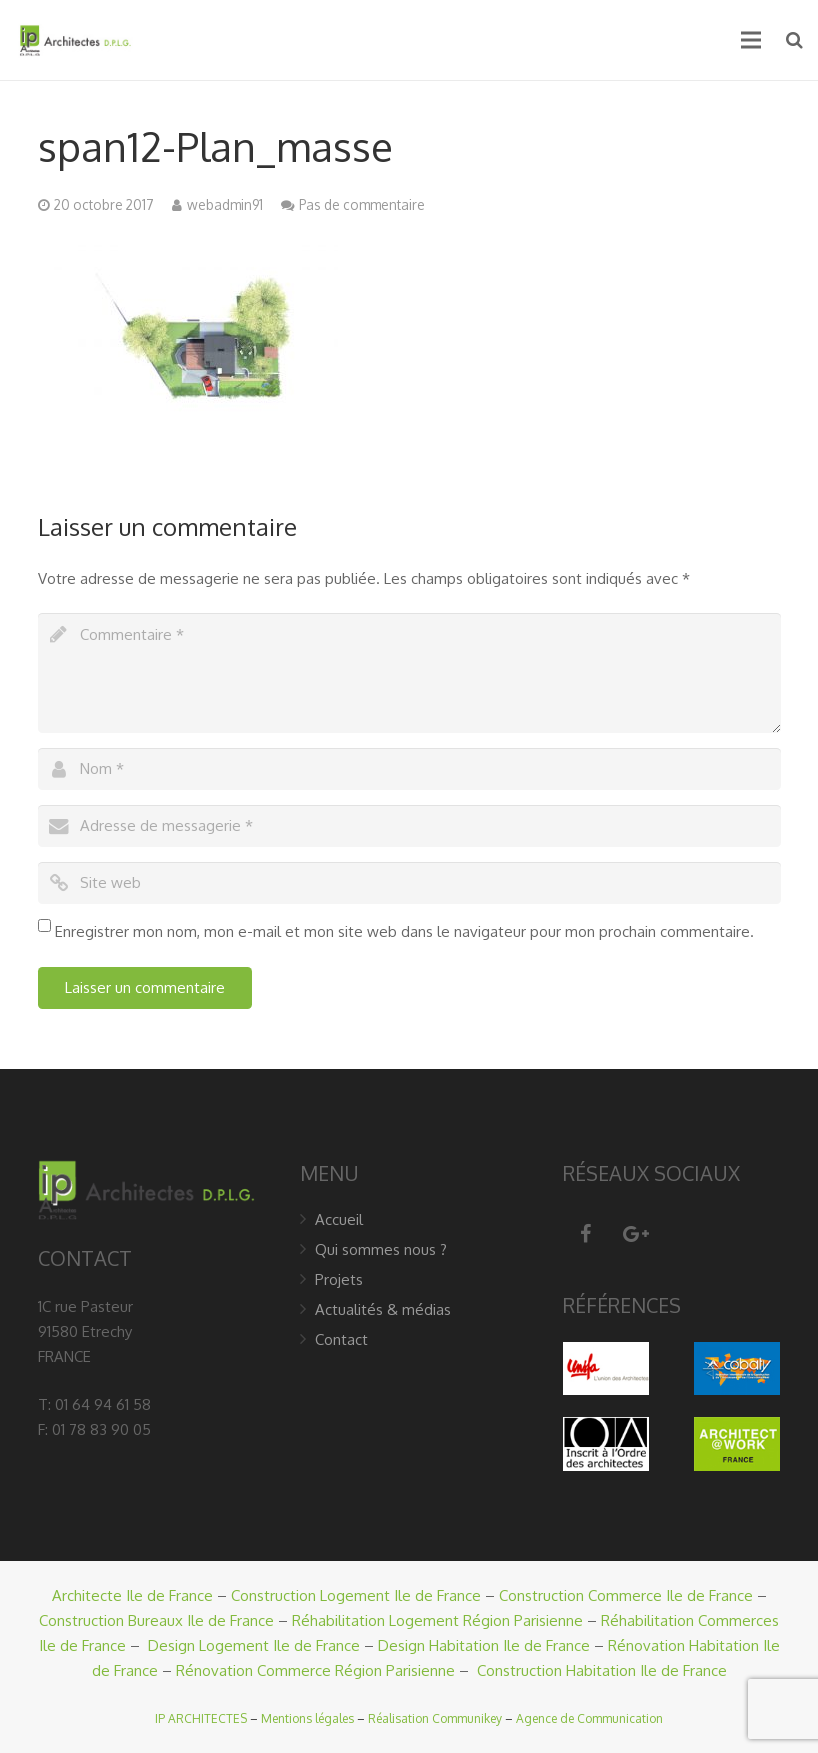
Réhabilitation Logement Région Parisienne (437, 1620)
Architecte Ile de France (132, 1595)
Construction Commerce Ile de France (626, 1595)
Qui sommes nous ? (381, 1249)
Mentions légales (307, 1718)
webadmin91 (225, 204)
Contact (341, 1339)
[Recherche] (794, 40)
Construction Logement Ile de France (356, 1595)
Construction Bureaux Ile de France (156, 1620)
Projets (339, 1279)
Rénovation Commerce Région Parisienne (315, 1670)
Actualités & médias (383, 1309)
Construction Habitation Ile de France (602, 1670)
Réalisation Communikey (435, 1718)
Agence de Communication (589, 1718)
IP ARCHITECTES (201, 1718)
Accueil (339, 1219)
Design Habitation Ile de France (484, 1645)
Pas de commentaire (362, 204)
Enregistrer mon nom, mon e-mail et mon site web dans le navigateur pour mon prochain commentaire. (404, 931)
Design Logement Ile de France (254, 1645)
